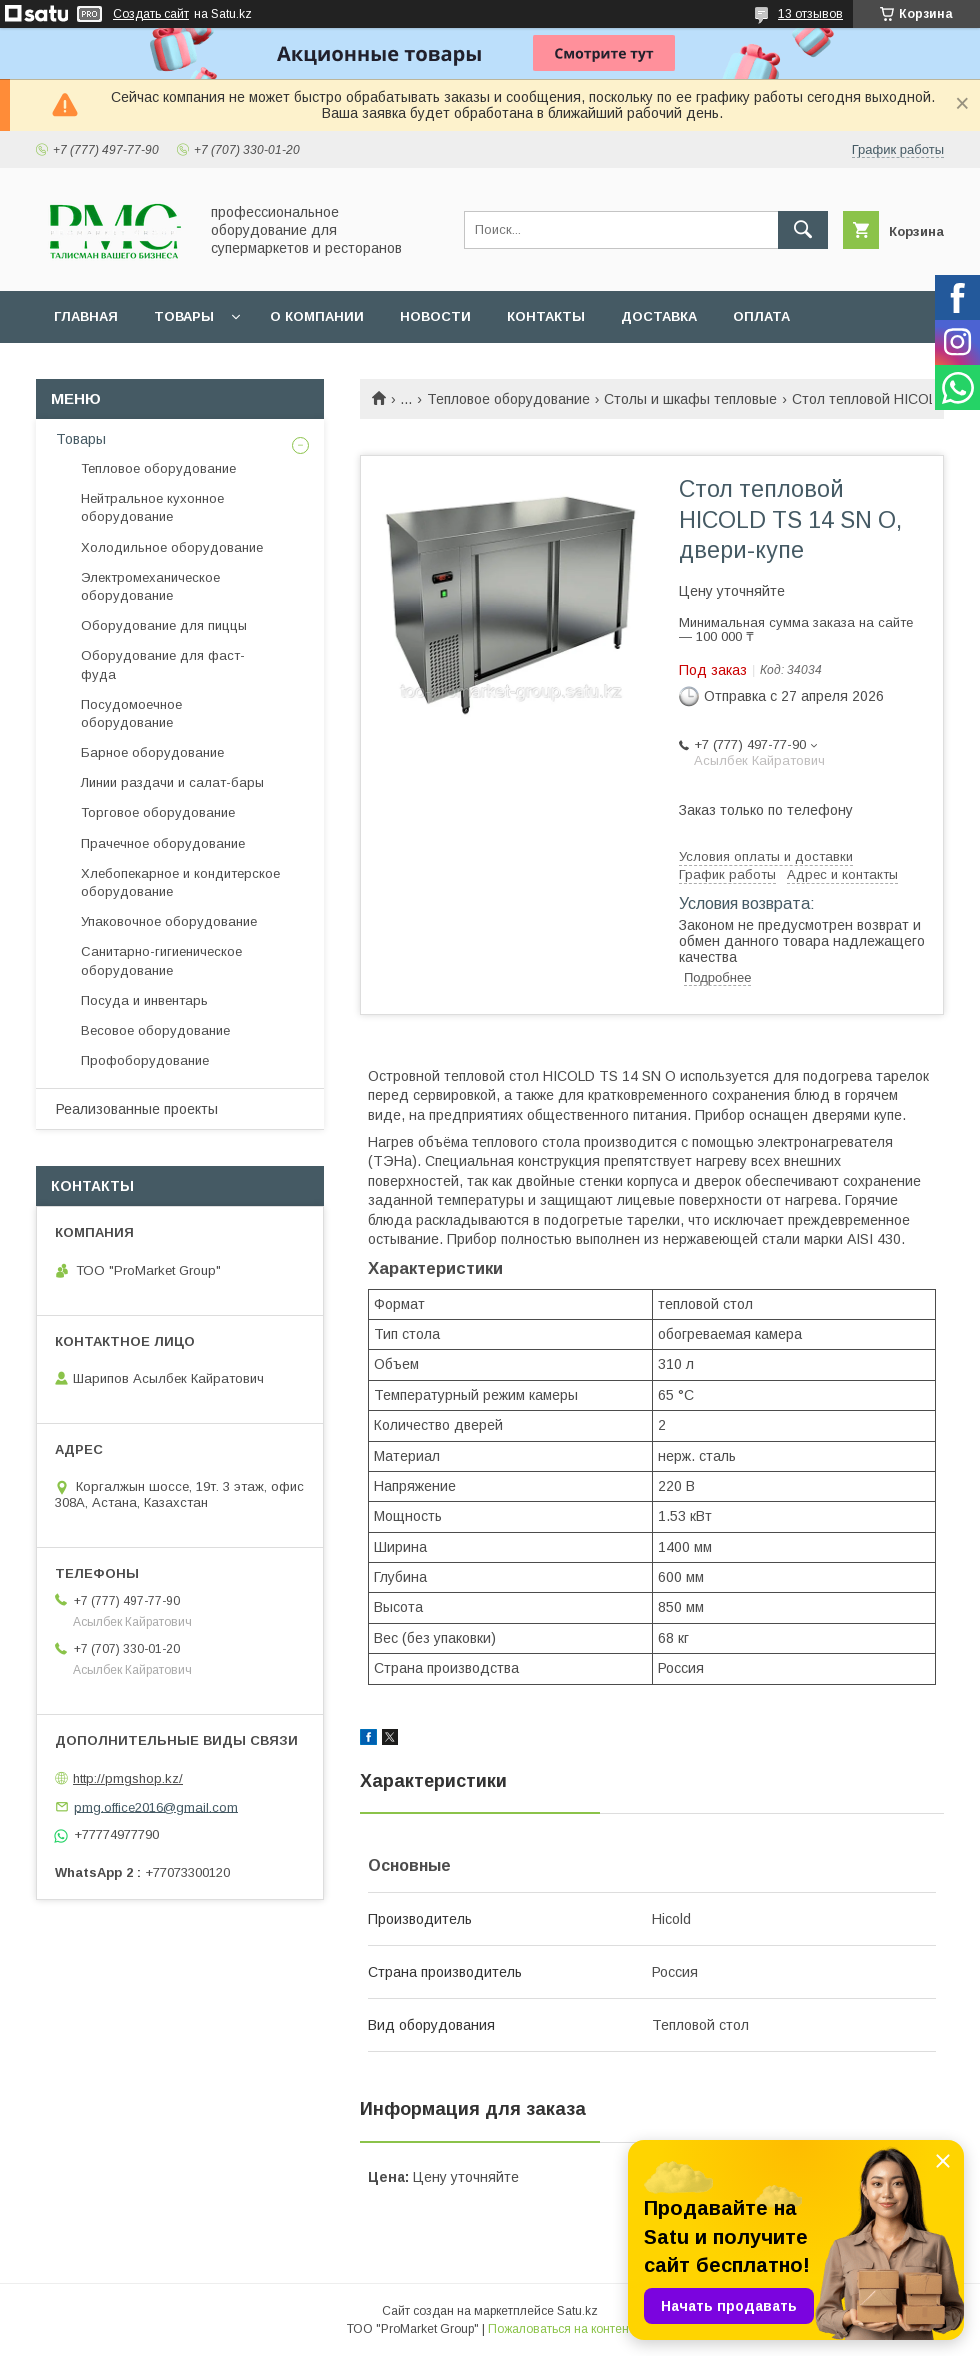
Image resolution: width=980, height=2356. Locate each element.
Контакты (546, 316)
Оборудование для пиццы (164, 625)
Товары (184, 316)
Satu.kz (577, 2311)
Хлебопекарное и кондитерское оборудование (180, 882)
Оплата (761, 316)
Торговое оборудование (158, 812)
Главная (86, 316)
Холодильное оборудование (172, 547)
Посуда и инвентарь (144, 1000)
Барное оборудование (152, 752)
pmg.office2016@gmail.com (156, 1806)
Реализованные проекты (137, 1109)
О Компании (317, 316)
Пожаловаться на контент (561, 2329)
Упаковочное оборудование (169, 921)
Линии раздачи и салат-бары (172, 782)
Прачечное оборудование (163, 843)
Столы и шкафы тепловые (690, 399)
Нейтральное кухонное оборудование (152, 507)
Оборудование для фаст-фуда (163, 664)
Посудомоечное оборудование (131, 713)
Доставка (659, 316)
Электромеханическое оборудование (150, 586)
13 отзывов (810, 14)
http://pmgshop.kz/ (128, 1778)
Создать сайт (151, 14)
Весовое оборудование (155, 1030)
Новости (435, 316)
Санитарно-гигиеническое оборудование (161, 960)
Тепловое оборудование (508, 399)
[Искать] (803, 230)
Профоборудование (145, 1060)
